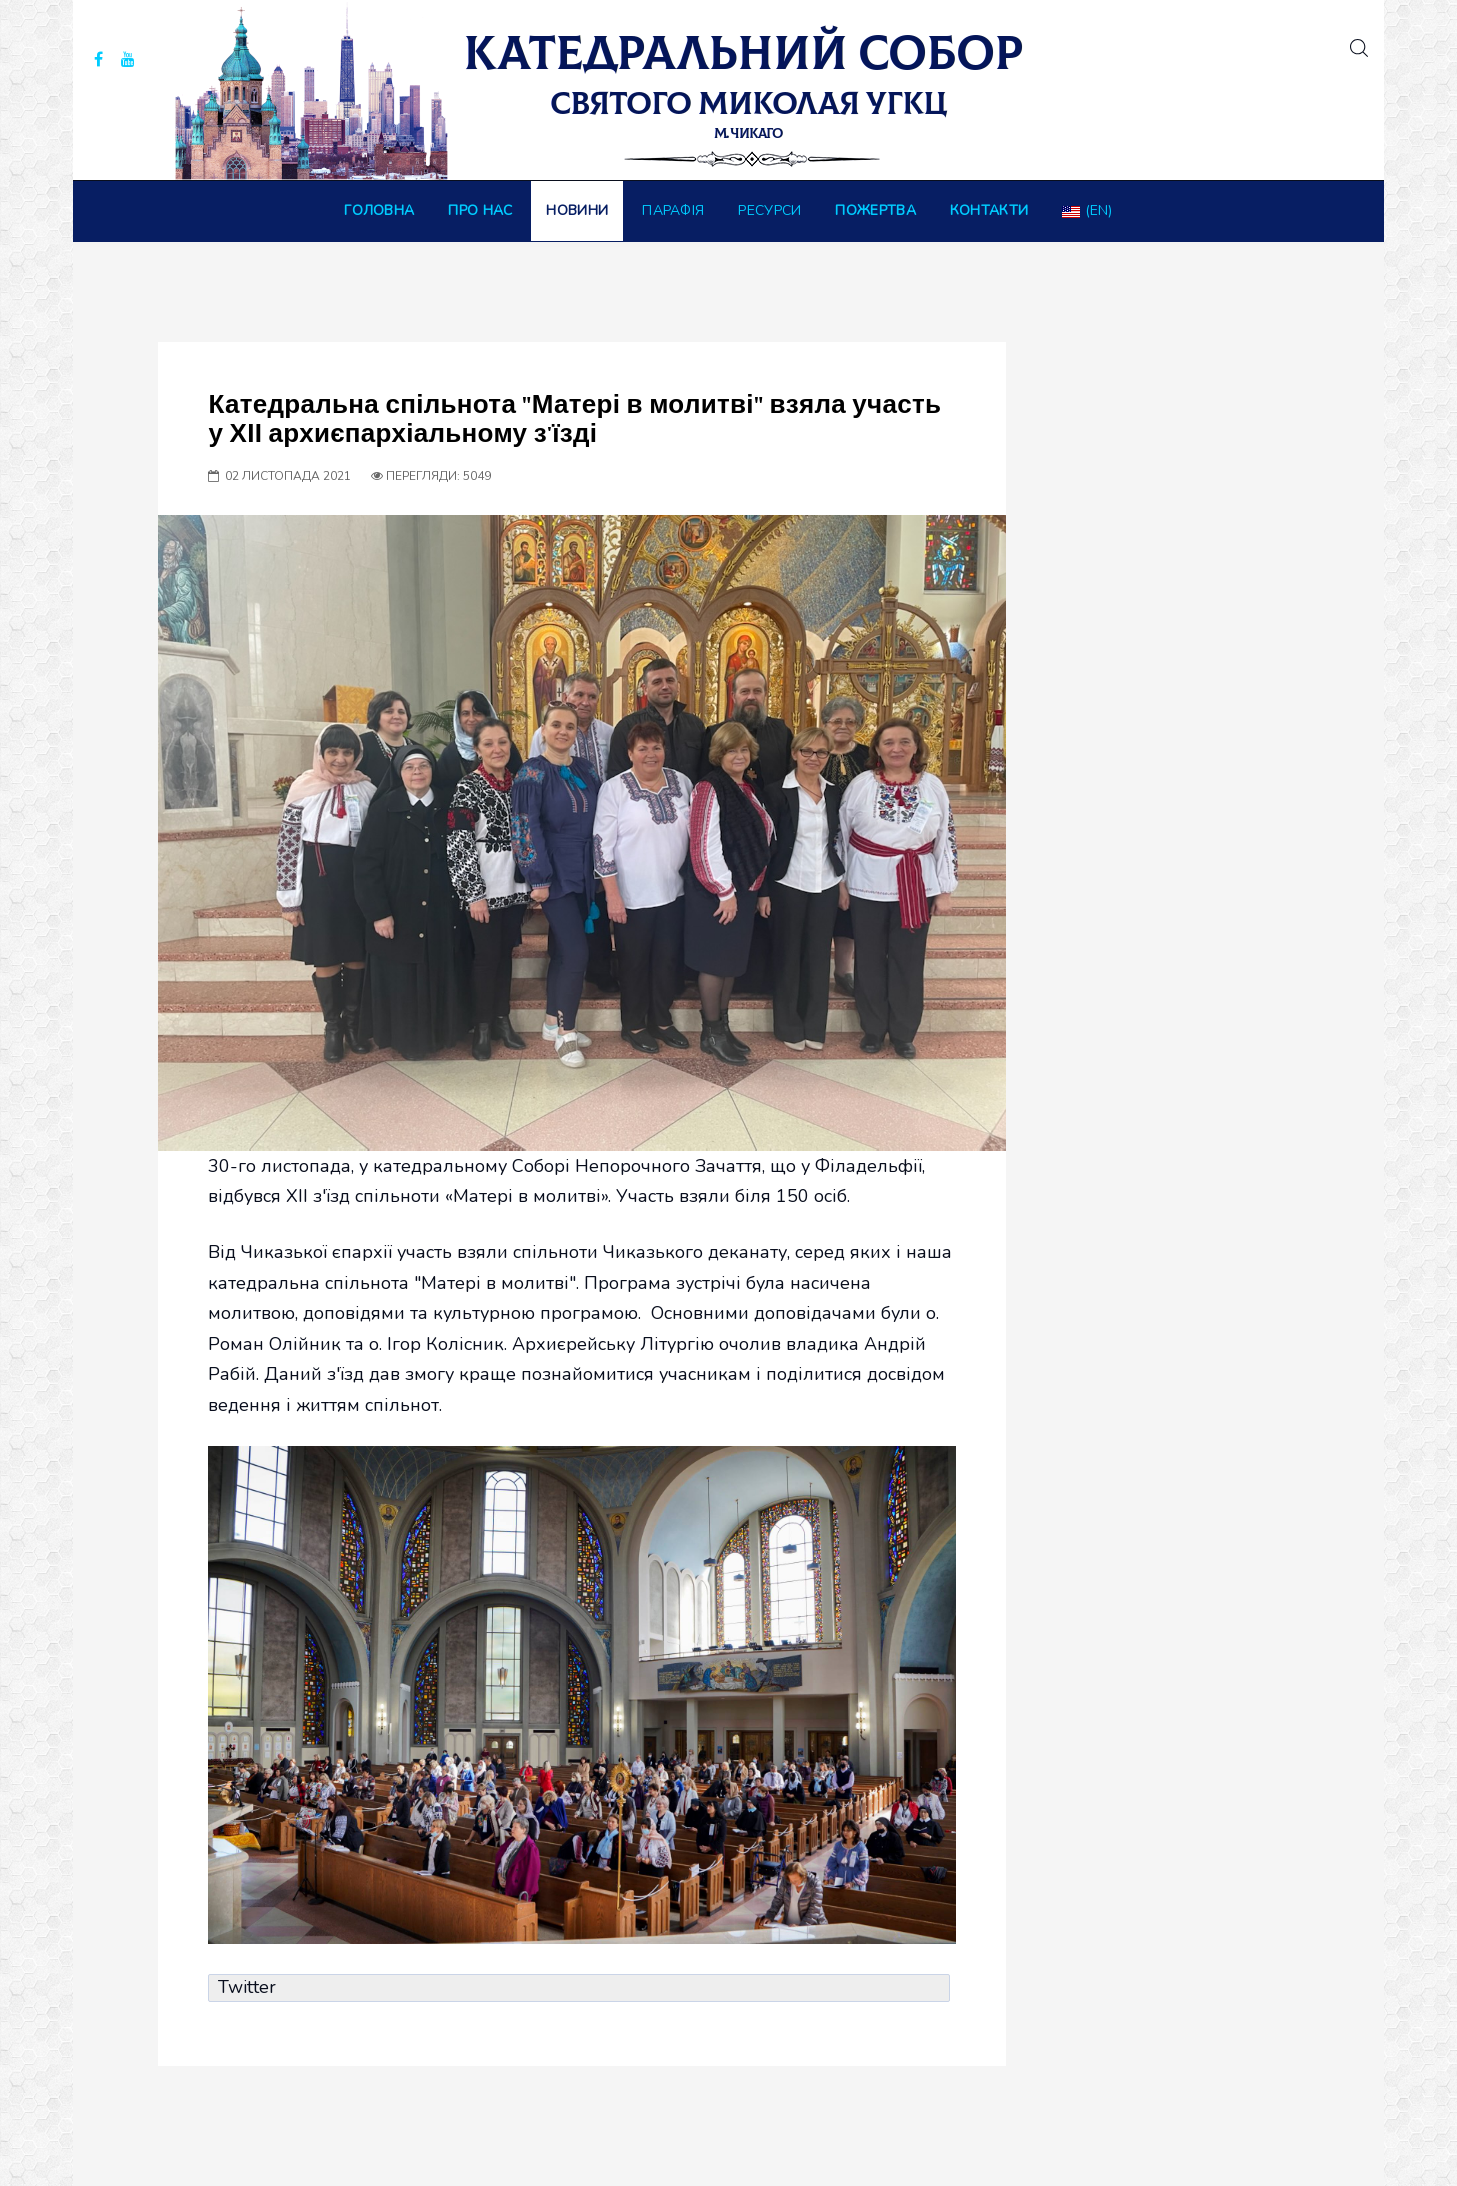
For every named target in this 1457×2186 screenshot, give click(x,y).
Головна (379, 210)
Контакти (989, 210)
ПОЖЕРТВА (875, 210)
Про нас (480, 210)
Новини (577, 210)
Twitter (247, 1987)
